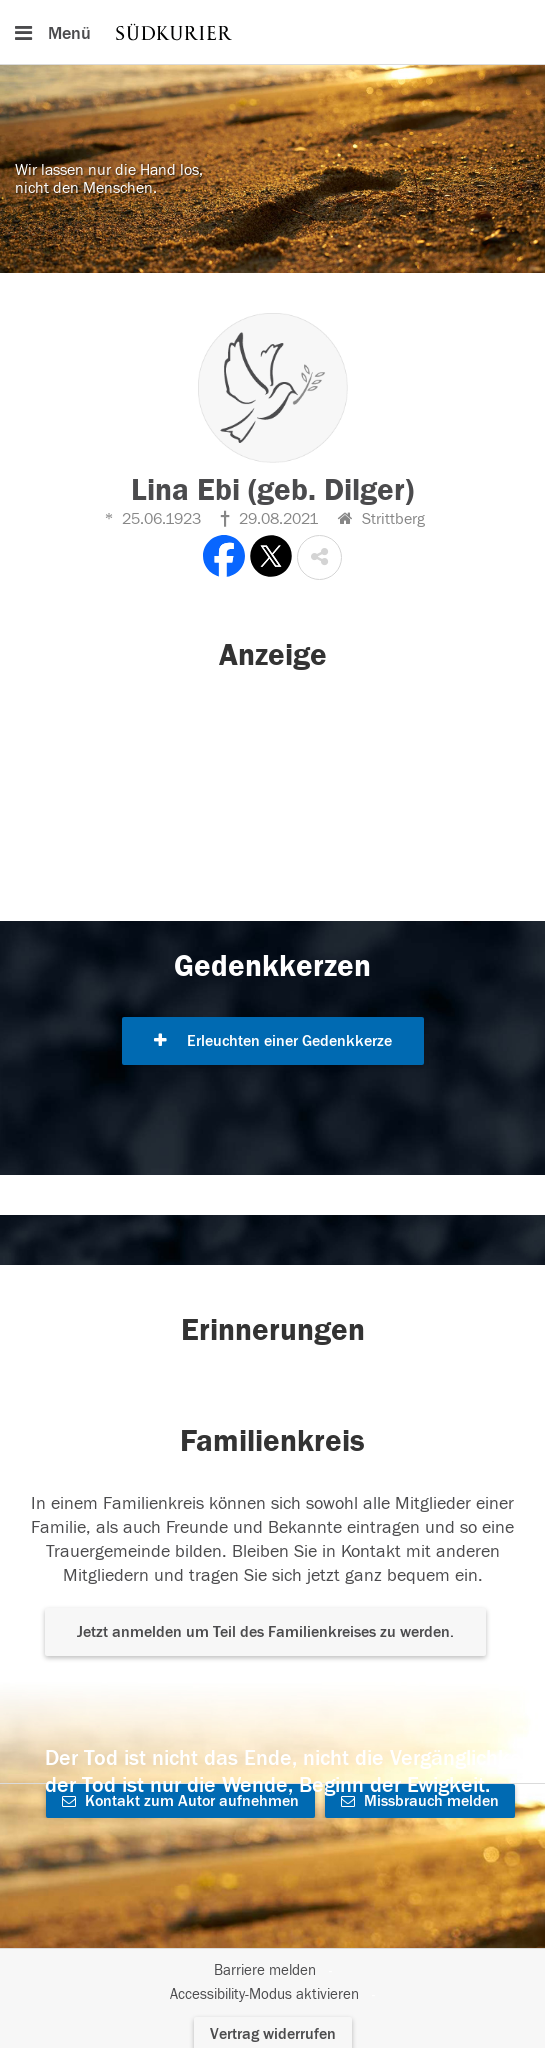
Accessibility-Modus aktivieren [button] (264, 1994)
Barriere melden (265, 1970)
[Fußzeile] (272, 1983)
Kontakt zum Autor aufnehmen (180, 1801)
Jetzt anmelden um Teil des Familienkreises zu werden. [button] (265, 1632)
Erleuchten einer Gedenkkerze (273, 1041)
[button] (319, 557)
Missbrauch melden (420, 1801)
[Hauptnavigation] (272, 32)
